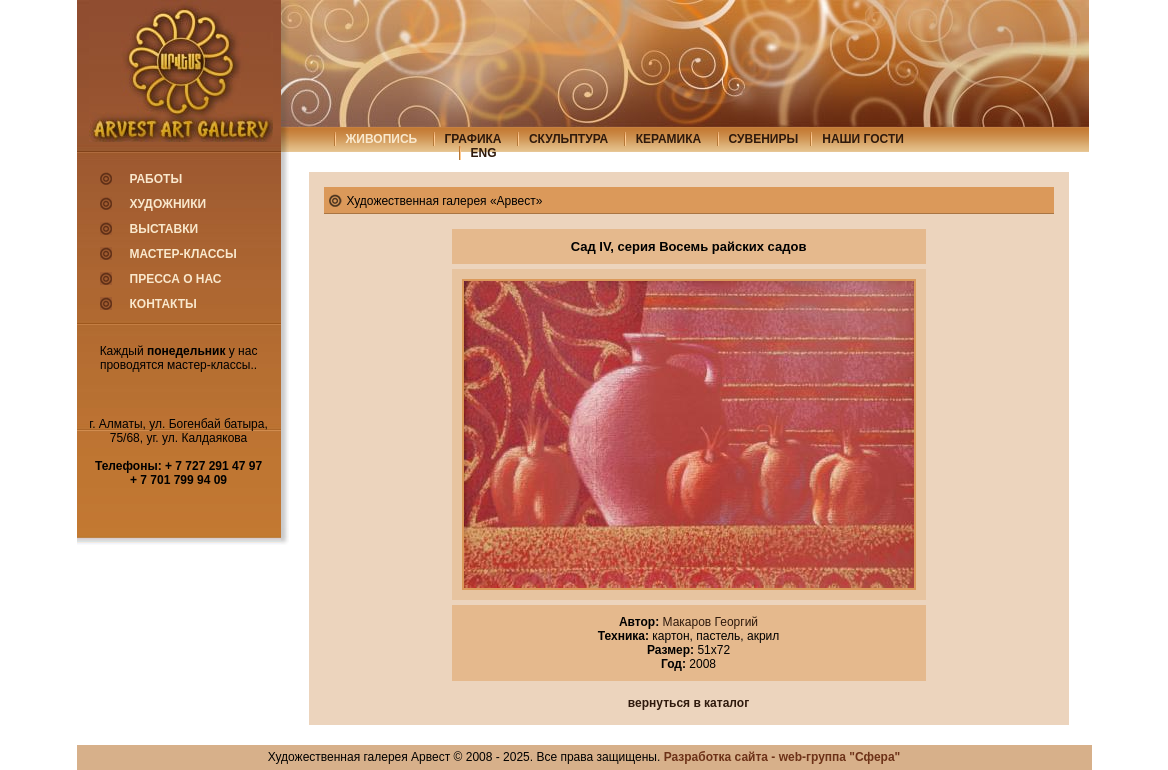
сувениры (764, 139)
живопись (382, 139)
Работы (156, 179)
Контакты (163, 304)
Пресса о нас (176, 279)
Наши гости (863, 139)
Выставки (164, 229)
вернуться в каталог (688, 703)
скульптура (568, 139)
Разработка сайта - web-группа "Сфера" (782, 757)
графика (473, 139)
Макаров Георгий (708, 622)
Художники (168, 204)
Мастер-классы (183, 254)
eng (484, 153)
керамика (669, 139)
